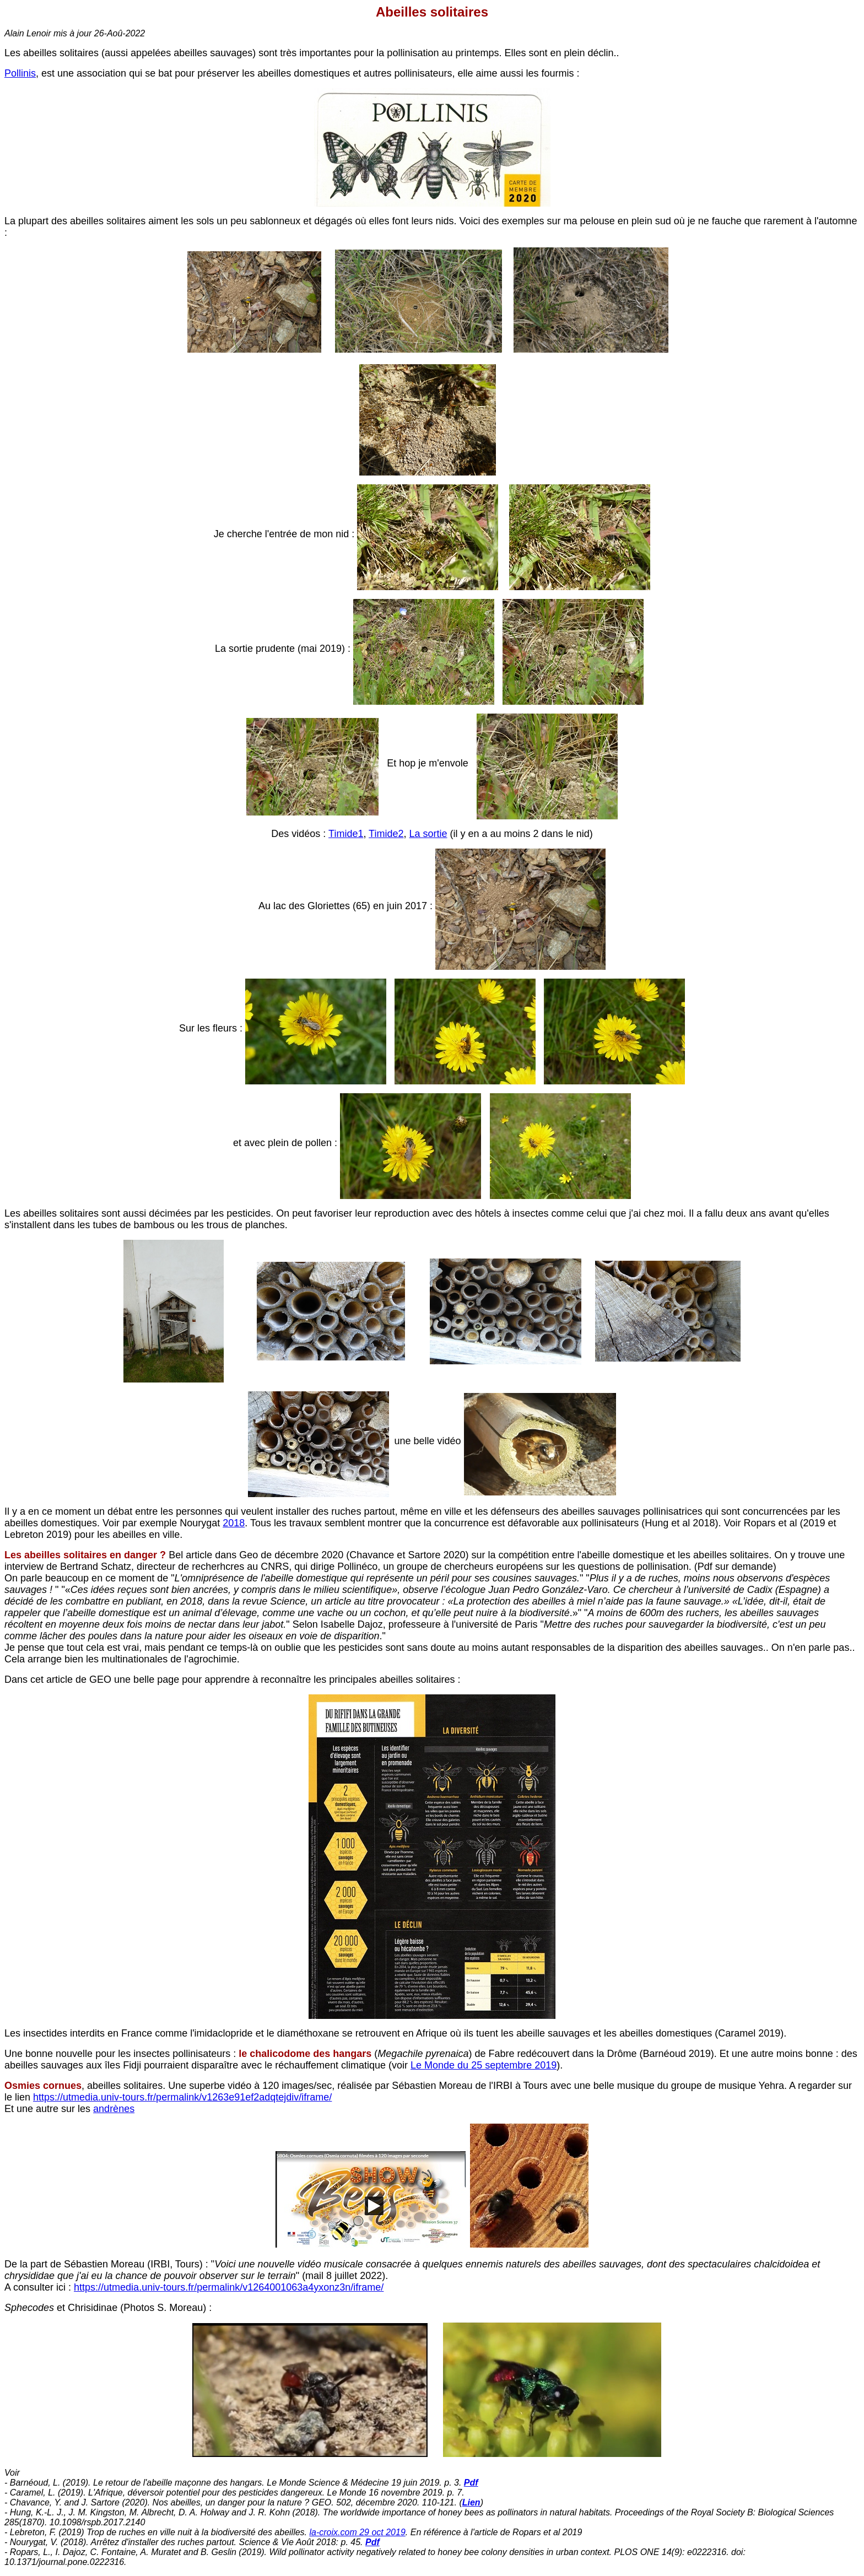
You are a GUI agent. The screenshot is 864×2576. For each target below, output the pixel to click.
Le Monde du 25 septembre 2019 (484, 2065)
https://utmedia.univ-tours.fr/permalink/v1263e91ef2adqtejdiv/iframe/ (182, 2097)
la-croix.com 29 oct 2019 (358, 2532)
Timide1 (345, 833)
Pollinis (20, 73)
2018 (234, 1523)
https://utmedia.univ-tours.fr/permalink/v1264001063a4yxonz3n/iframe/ (229, 2287)
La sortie (428, 833)
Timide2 (386, 833)
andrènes (113, 2108)
